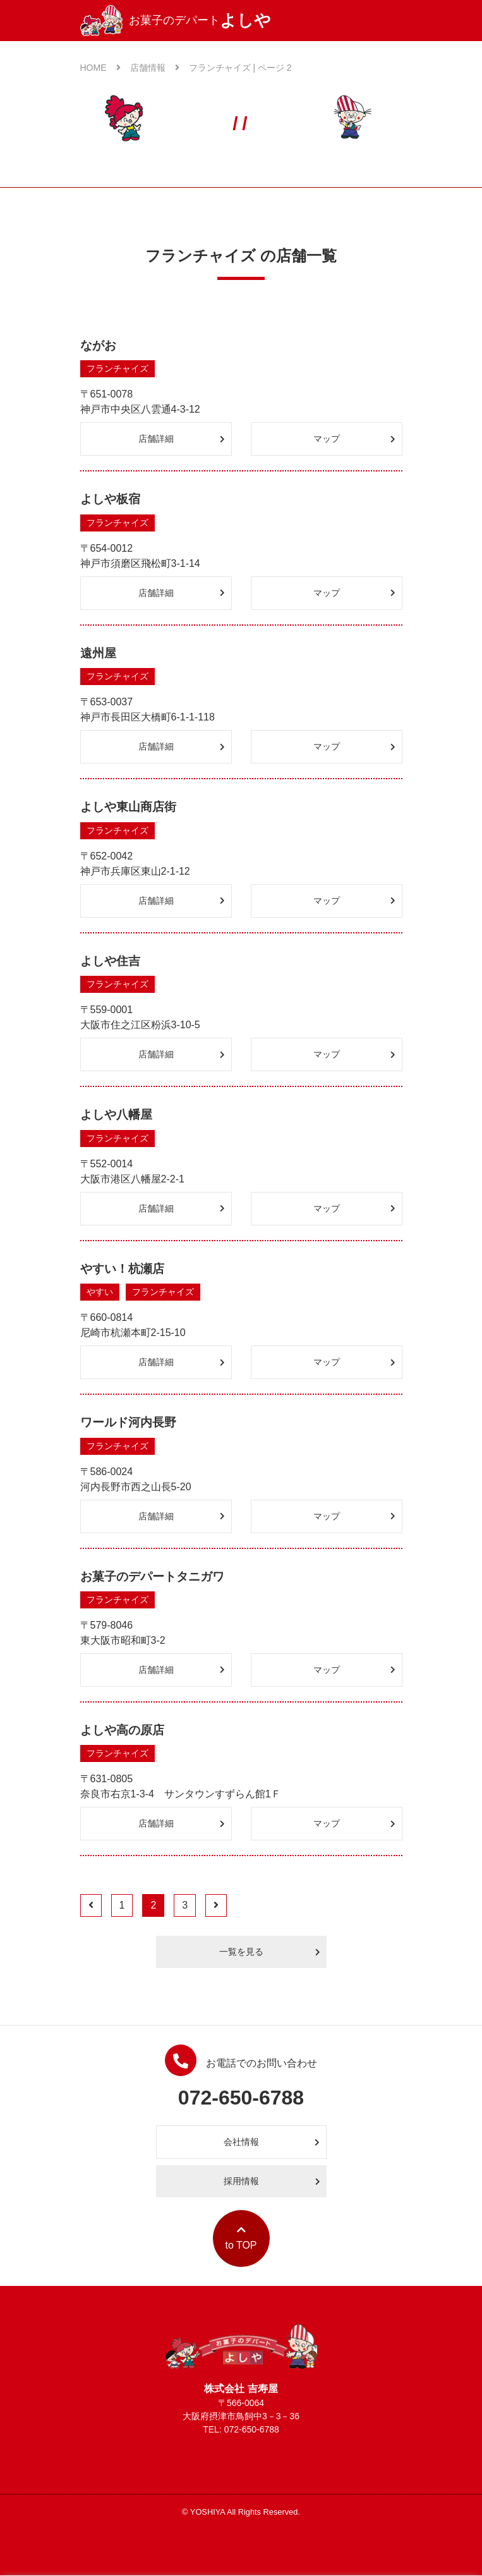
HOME (100, 68)
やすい (100, 1292)
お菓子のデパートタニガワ (152, 1576)
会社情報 (272, 2142)
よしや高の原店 (122, 1730)
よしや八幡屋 (116, 1114)
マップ (354, 439)
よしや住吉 (110, 961)
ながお (98, 345)
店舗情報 (154, 68)
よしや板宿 (110, 499)
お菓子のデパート (175, 20)
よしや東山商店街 (128, 806)
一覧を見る (269, 1952)
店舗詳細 (181, 439)
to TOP (240, 2238)
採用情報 (272, 2181)
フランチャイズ (117, 368)
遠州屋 (98, 653)
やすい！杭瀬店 (122, 1268)
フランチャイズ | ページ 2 (240, 68)
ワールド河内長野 (128, 1422)
